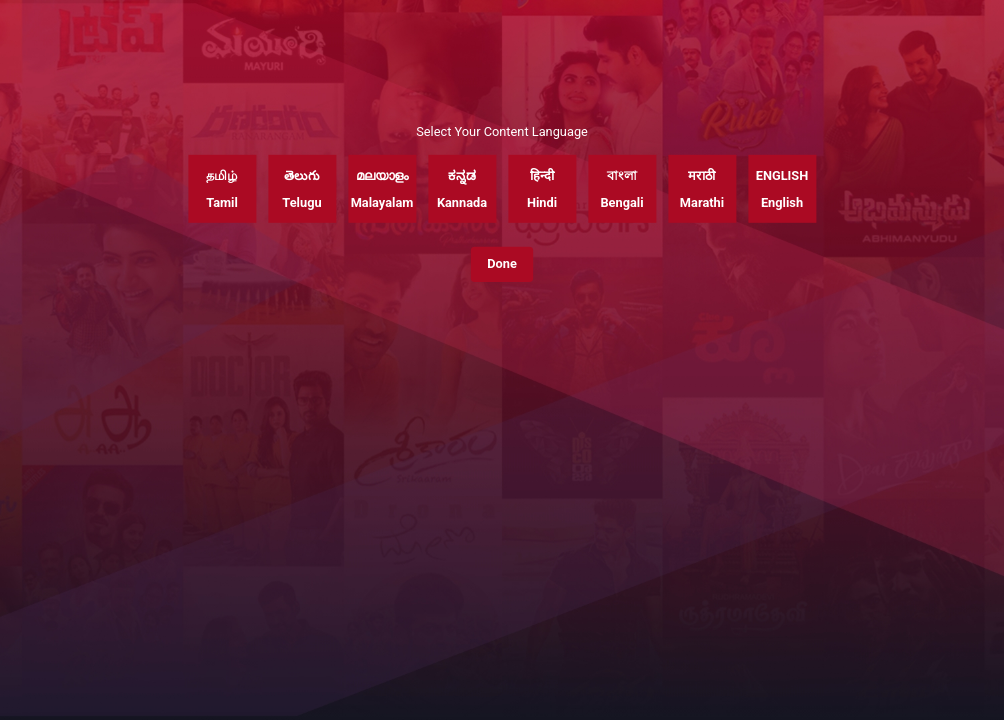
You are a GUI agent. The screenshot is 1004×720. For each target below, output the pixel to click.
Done (502, 263)
